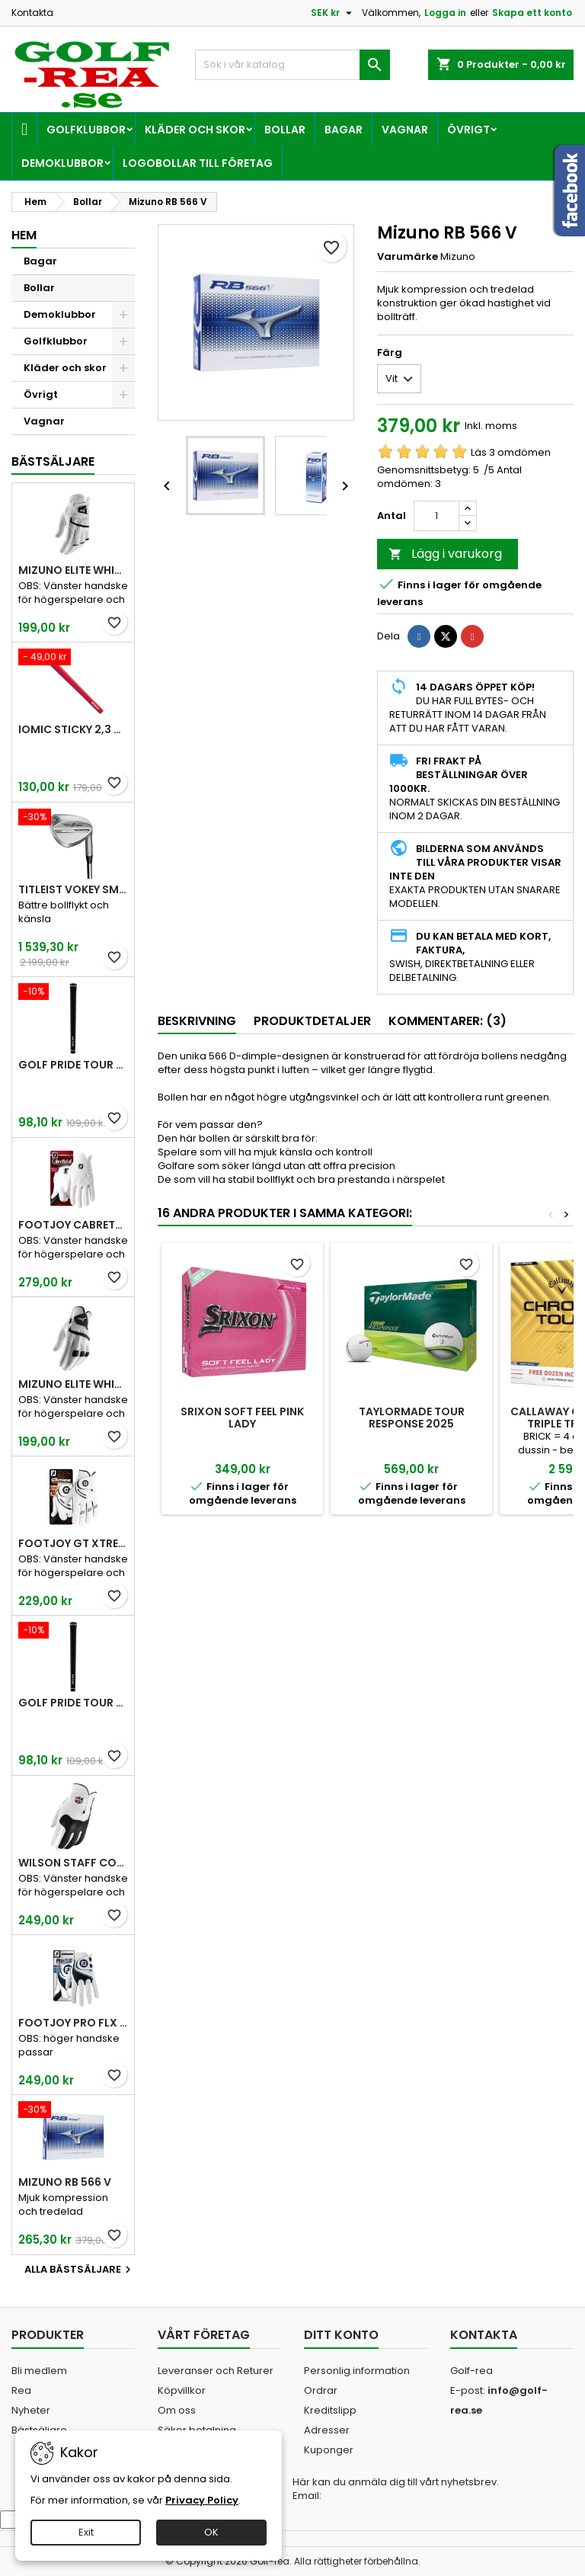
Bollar (284, 129)
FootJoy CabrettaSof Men (73, 1225)
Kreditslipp (330, 2410)
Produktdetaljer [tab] (312, 1021)
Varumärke (407, 257)
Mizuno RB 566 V (64, 2182)
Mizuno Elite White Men (73, 570)
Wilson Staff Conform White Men (73, 1863)
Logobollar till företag (198, 163)
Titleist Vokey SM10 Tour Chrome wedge (73, 889)
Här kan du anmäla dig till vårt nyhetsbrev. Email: (395, 2489)
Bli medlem (39, 2370)
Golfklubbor (86, 129)
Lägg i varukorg (445, 553)
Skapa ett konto (532, 12)
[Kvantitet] (436, 516)
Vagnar (405, 129)
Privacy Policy (201, 2500)
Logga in (445, 12)
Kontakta (32, 12)
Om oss (177, 2410)
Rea (21, 2390)
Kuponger (328, 2450)
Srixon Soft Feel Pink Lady (242, 1417)
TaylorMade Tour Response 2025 (412, 1417)
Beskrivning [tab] (197, 1021)
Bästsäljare (52, 461)
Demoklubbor (62, 163)
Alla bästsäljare (79, 2269)
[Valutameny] (333, 13)
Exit (86, 2532)
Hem (24, 235)
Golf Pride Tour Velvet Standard (73, 1065)
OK (211, 2532)
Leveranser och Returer (215, 2370)
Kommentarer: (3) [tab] (447, 1021)
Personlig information (357, 2370)
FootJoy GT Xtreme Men (73, 1543)
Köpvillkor (182, 2390)
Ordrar (320, 2390)
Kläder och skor (195, 129)
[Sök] (292, 65)
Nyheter (30, 2410)
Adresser (327, 2430)
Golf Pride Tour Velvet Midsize (73, 1703)
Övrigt (468, 129)
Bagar (343, 129)
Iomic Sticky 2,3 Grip (73, 729)
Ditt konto (341, 2335)
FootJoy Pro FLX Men (73, 2023)
